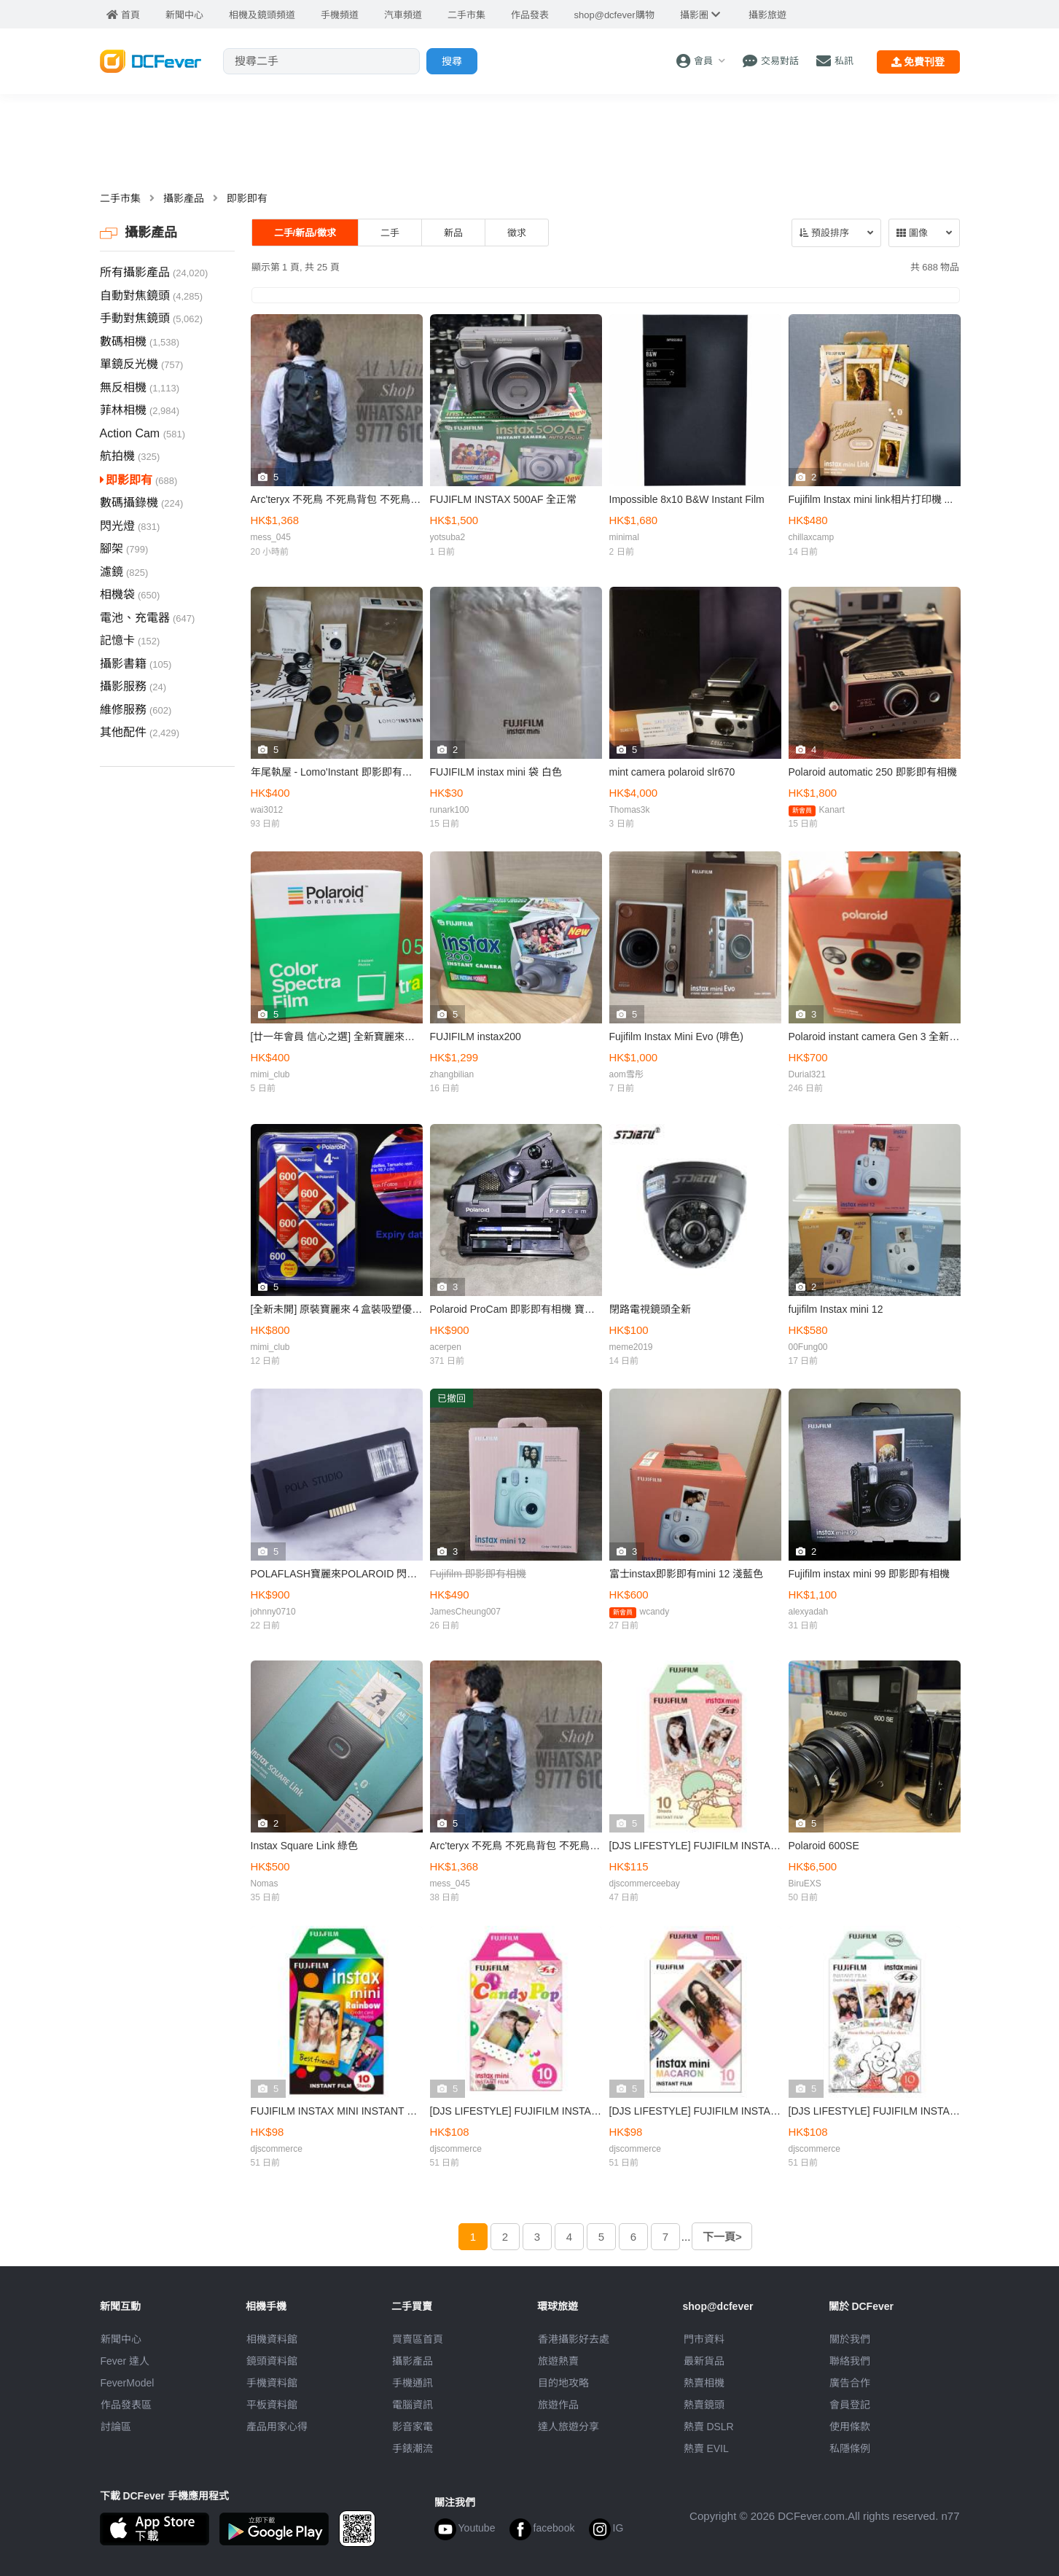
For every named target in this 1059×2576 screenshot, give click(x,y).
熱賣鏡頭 (704, 2405)
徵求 (516, 232)
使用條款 (849, 2426)
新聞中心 (121, 2339)
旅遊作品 (558, 2405)
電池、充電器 (147, 618)
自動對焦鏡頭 (151, 295)
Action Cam (143, 433)
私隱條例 (849, 2448)
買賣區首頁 (417, 2339)
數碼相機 (140, 341)
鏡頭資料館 (271, 2361)
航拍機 (130, 456)
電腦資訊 (412, 2405)
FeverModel (128, 2383)
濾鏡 (124, 572)
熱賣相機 (704, 2383)
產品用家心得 (277, 2426)
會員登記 (849, 2405)
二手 (389, 232)
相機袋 (130, 594)
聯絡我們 (849, 2361)
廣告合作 (849, 2383)
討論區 (116, 2426)
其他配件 (140, 732)
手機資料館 (271, 2383)
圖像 (911, 233)
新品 (453, 232)
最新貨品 (704, 2361)
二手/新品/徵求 (305, 232)
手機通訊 (412, 2383)
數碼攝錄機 (142, 502)
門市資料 (704, 2339)
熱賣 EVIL (706, 2448)
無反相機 (140, 387)
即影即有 (247, 198)
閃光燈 (130, 526)
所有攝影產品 (154, 272)
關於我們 (849, 2339)
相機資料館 (271, 2339)
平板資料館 (271, 2405)
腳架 (124, 548)
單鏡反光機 (142, 364)
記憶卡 (130, 640)
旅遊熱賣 (558, 2361)
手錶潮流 (412, 2448)
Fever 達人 (125, 2361)
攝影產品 (183, 198)
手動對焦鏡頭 (151, 318)
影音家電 (412, 2426)
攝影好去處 (573, 2339)
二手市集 (120, 198)
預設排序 (824, 233)
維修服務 (136, 709)
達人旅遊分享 (568, 2426)
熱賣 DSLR (709, 2426)
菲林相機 (140, 410)
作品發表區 (126, 2405)
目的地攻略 (563, 2383)
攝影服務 (133, 686)
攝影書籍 (136, 663)
